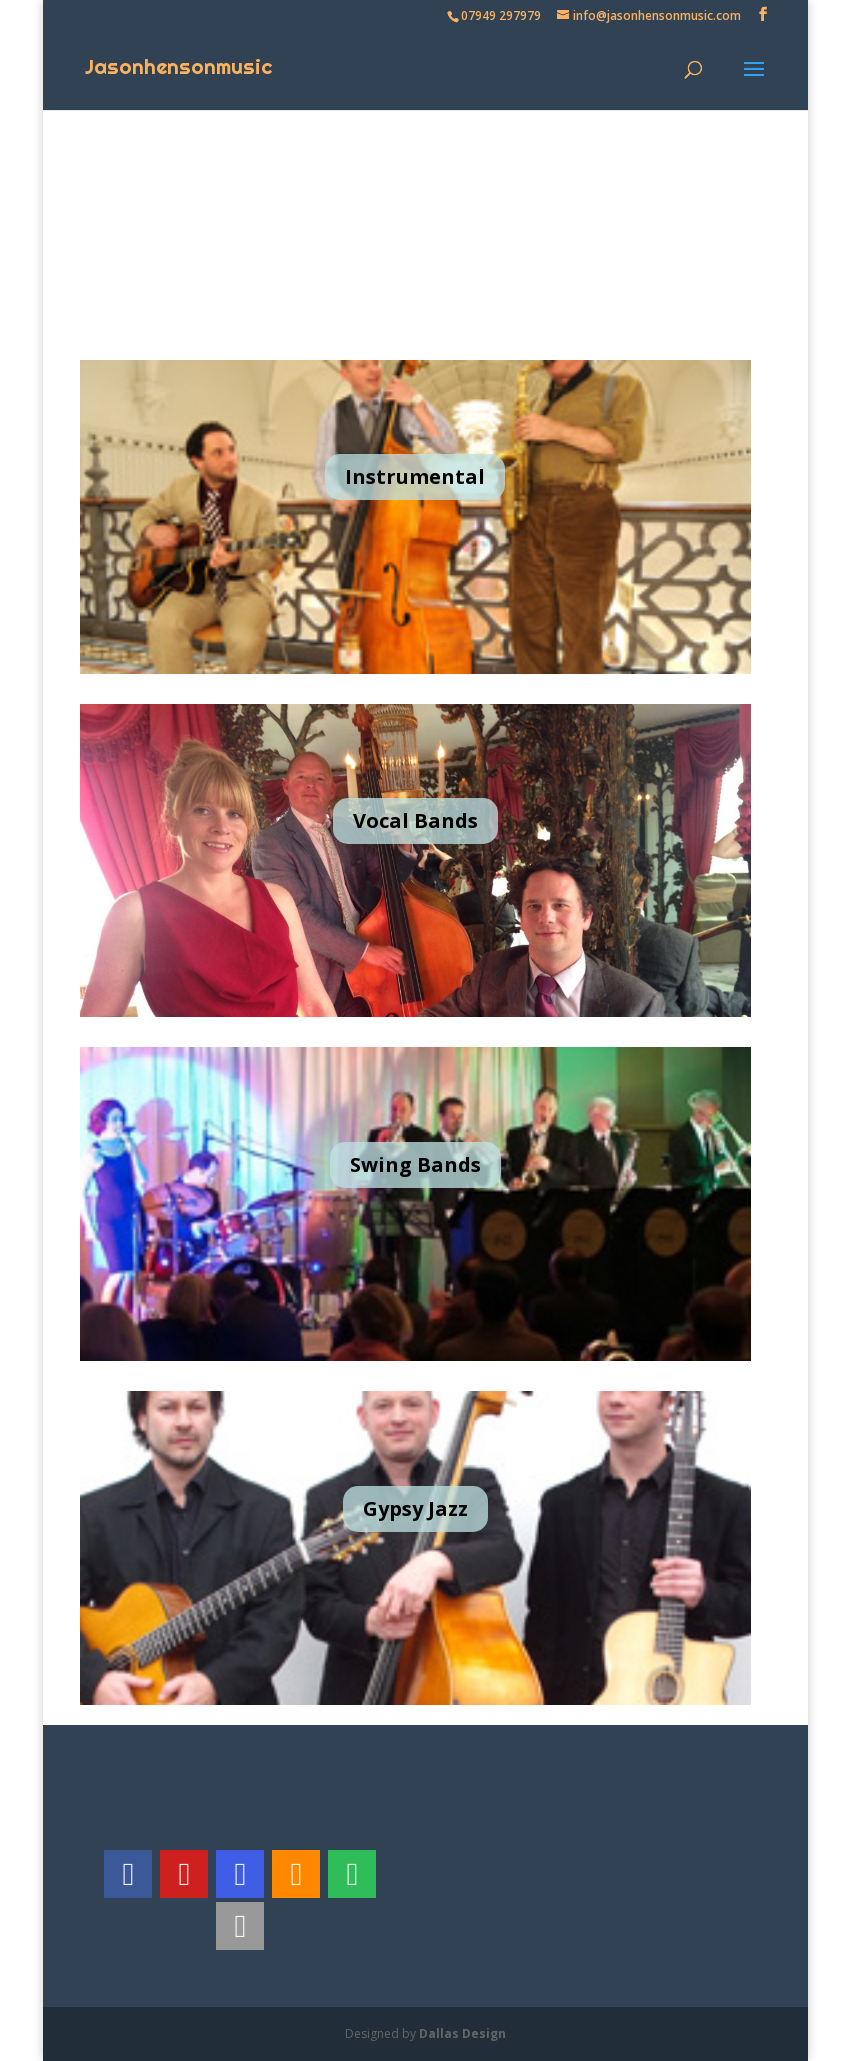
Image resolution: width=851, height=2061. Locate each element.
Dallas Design (462, 2033)
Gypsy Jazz (415, 1508)
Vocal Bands (415, 820)
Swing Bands (415, 1164)
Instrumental (415, 476)
